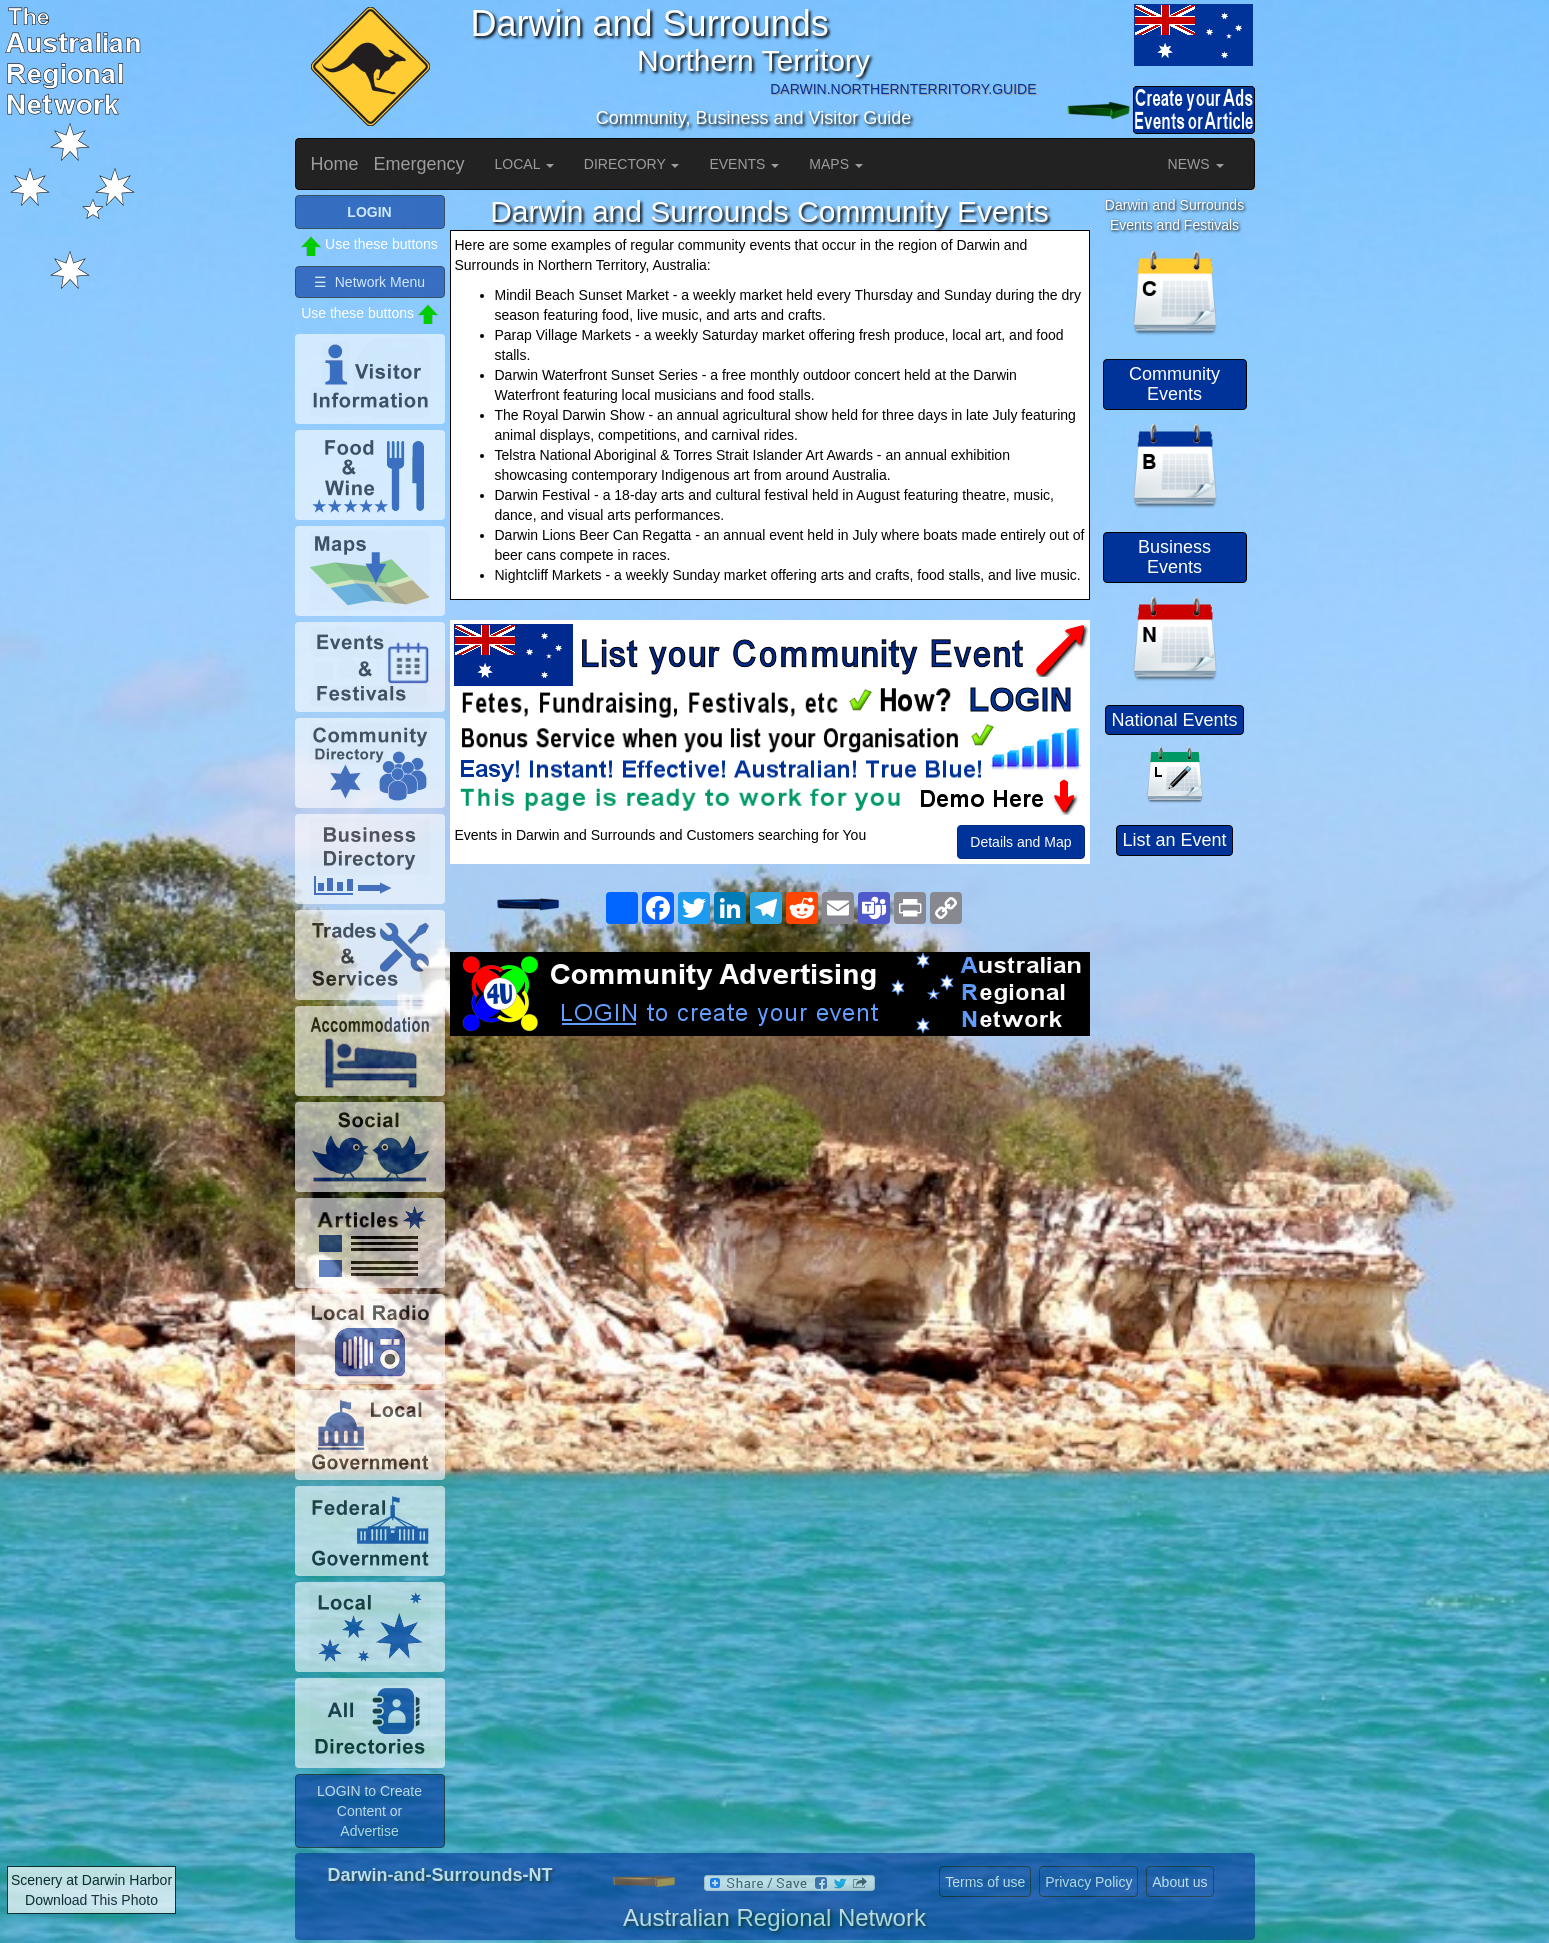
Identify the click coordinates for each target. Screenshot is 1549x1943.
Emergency (419, 164)
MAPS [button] (836, 164)
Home (335, 164)
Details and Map (1020, 842)
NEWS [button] (1196, 164)
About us (1179, 1882)
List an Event (1174, 840)
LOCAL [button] (524, 164)
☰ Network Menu (369, 282)
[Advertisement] (770, 1196)
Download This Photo (91, 1900)
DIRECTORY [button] (632, 164)
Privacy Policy (1088, 1882)
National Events (1174, 720)
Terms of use (985, 1882)
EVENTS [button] (744, 164)
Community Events (1174, 384)
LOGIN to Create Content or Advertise (369, 1811)
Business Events (1174, 557)
